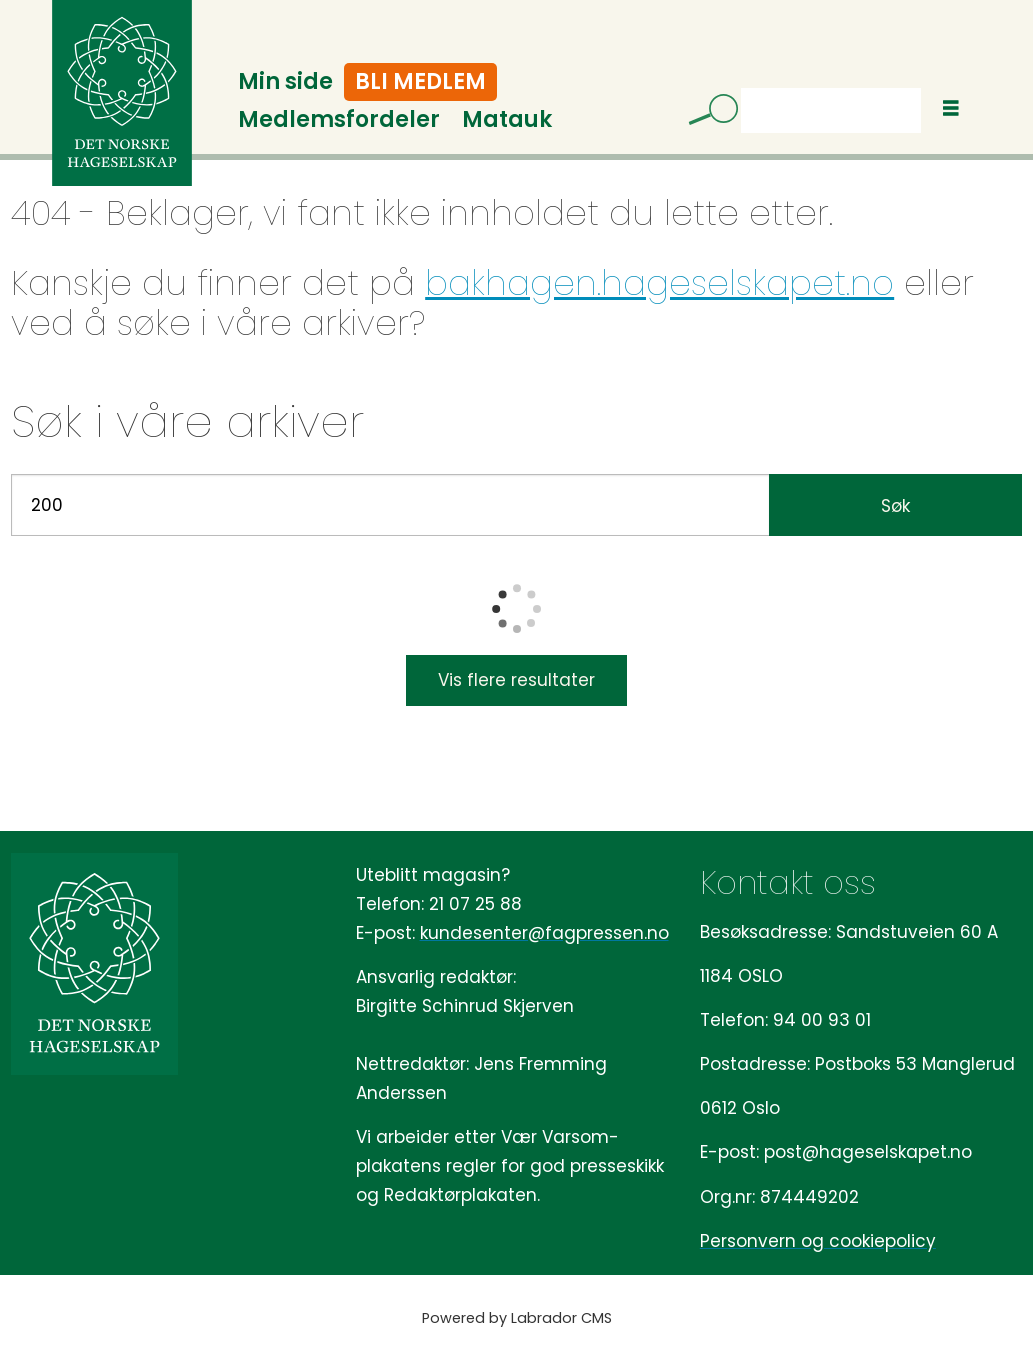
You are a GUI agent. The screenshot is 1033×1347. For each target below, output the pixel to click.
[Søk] (706, 113)
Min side (285, 81)
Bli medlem (420, 81)
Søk (740, 87)
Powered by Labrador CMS (517, 1318)
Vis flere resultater (516, 680)
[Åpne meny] (951, 108)
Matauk (507, 119)
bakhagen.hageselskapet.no (659, 283)
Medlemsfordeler (339, 119)
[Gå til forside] (122, 93)
